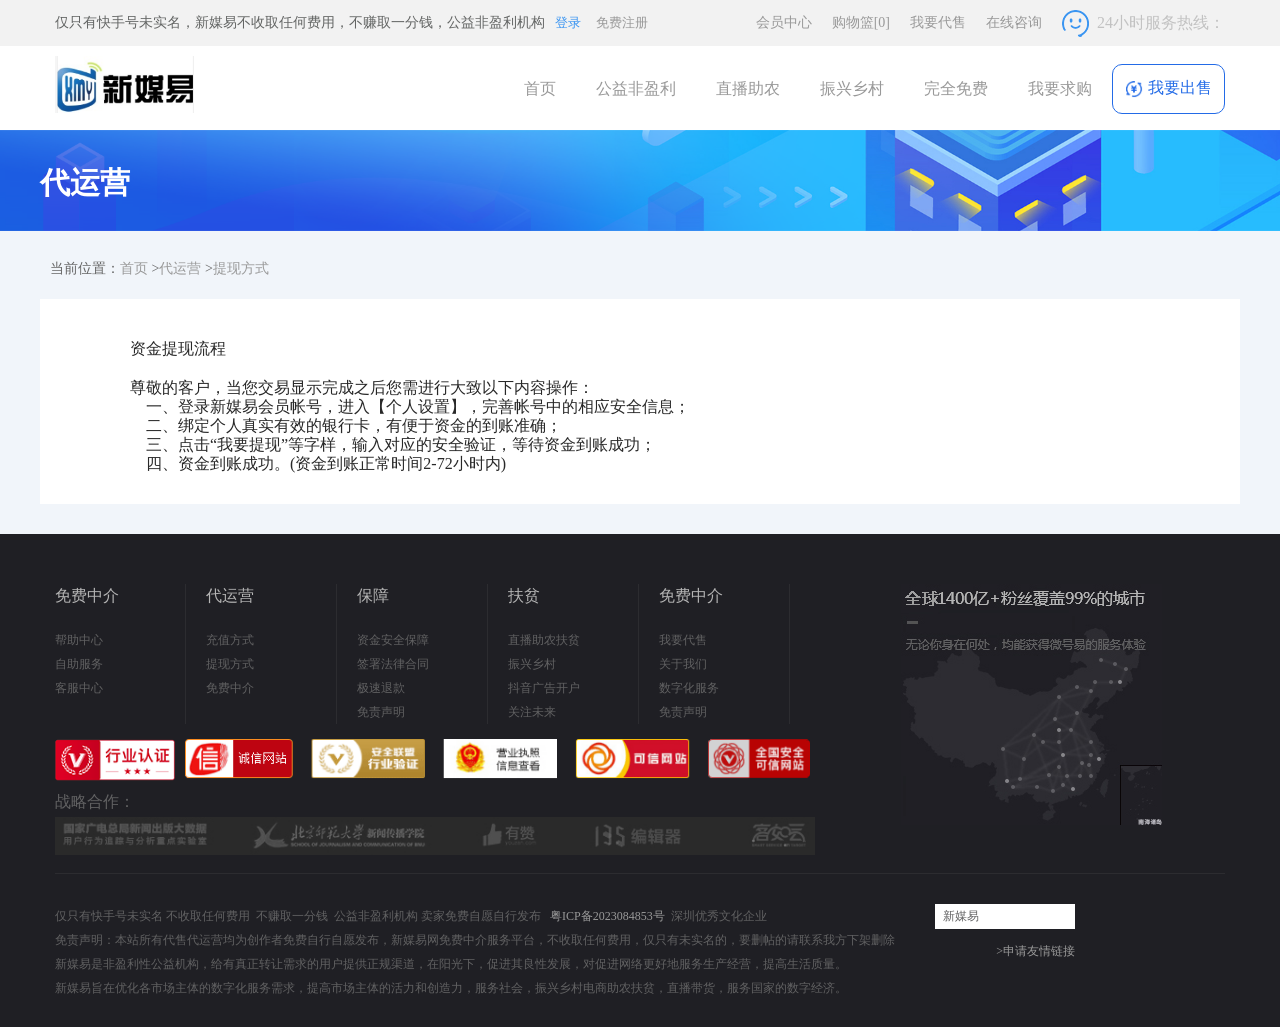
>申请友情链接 (1035, 951)
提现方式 (241, 268)
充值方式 (230, 640)
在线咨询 (1014, 22)
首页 (540, 88)
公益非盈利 (636, 88)
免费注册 (622, 22)
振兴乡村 (852, 88)
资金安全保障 (393, 640)
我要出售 (1168, 88)
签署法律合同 (393, 664)
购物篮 (861, 22)
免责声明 (381, 712)
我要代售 (938, 22)
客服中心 (79, 688)
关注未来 (532, 712)
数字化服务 (689, 688)
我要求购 (1060, 88)
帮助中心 (79, 640)
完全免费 (956, 88)
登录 (568, 22)
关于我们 (683, 664)
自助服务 (79, 664)
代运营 (180, 268)
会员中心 (784, 22)
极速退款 (381, 688)
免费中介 (230, 688)
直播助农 (748, 88)
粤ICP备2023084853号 (607, 916)
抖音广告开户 (544, 688)
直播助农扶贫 (544, 640)
